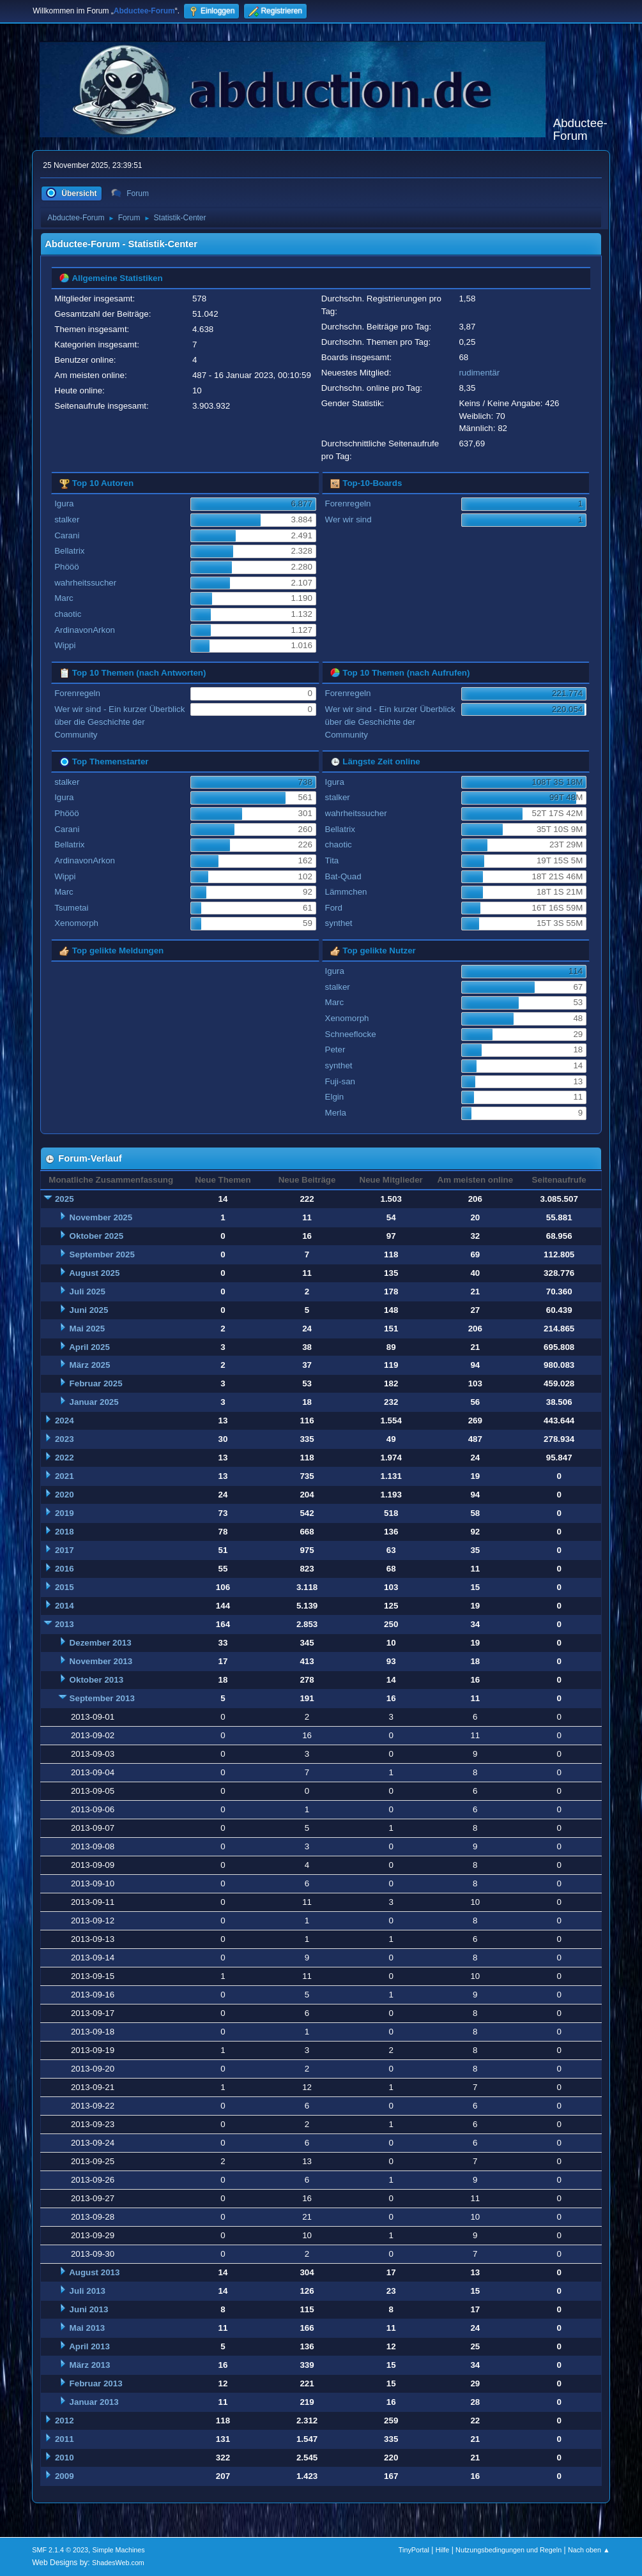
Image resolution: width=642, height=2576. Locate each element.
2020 (64, 1494)
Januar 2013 (94, 2402)
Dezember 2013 (101, 1643)
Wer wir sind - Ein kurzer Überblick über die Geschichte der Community (119, 721)
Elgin (334, 1097)
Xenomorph (76, 923)
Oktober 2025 (96, 1236)
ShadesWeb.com (118, 2562)
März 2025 (90, 1365)
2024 (64, 1420)
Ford (333, 908)
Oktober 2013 (96, 1680)
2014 (64, 1605)
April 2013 (89, 2346)
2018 (64, 1531)
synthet (339, 923)
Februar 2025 (96, 1383)
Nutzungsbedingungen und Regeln (508, 2550)
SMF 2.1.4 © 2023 (60, 2550)
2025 (64, 1199)
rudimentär (479, 372)
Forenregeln (348, 503)
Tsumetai (71, 908)
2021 (64, 1476)
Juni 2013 (89, 2309)
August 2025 (94, 1273)
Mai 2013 (87, 2328)
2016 (64, 1568)
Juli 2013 (87, 2291)
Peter (335, 1049)
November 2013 (101, 1661)
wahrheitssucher (85, 582)
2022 (64, 1457)
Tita (332, 860)
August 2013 (94, 2272)
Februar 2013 (96, 2383)
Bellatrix (69, 551)
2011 (64, 2439)
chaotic (67, 614)
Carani (66, 535)
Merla (335, 1113)
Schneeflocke (350, 1034)
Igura (63, 503)
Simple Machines (119, 2550)
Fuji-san (340, 1081)
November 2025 (101, 1217)
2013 (64, 1624)
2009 (64, 2476)
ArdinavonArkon (84, 630)
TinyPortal (414, 2550)
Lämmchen (346, 892)
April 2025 (89, 1347)
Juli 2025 (87, 1291)
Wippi (64, 645)
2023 (64, 1439)
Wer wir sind (348, 519)
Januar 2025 (94, 1402)
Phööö (66, 567)
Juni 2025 (89, 1310)
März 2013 (90, 2365)
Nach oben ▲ (589, 2550)
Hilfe (443, 2550)
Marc (63, 598)
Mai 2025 (87, 1328)
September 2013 (102, 1698)
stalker (66, 519)
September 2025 (102, 1254)
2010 (64, 2457)
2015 (64, 1587)
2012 (64, 2420)
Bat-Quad (343, 876)
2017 (64, 1550)
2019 (64, 1513)
